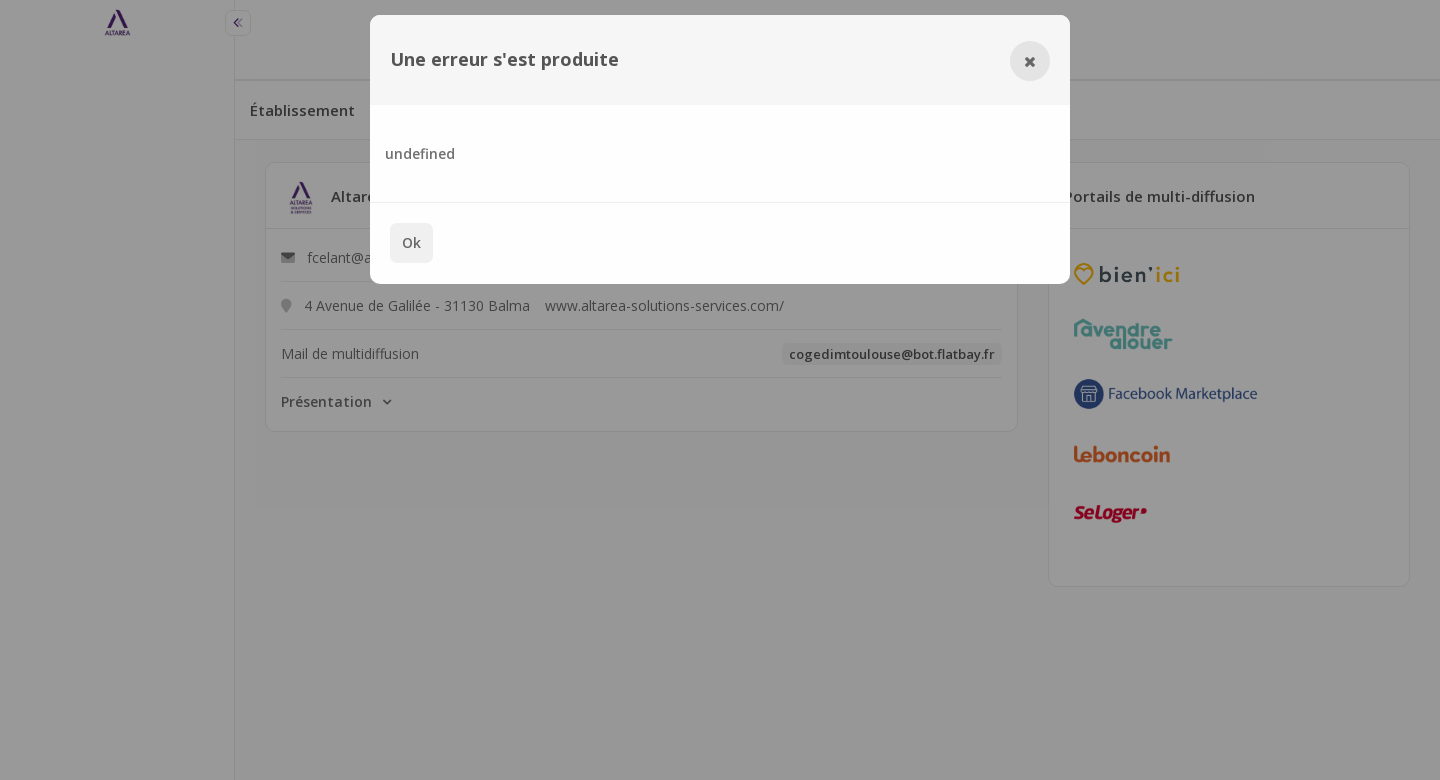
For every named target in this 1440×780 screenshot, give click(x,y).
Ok (411, 242)
